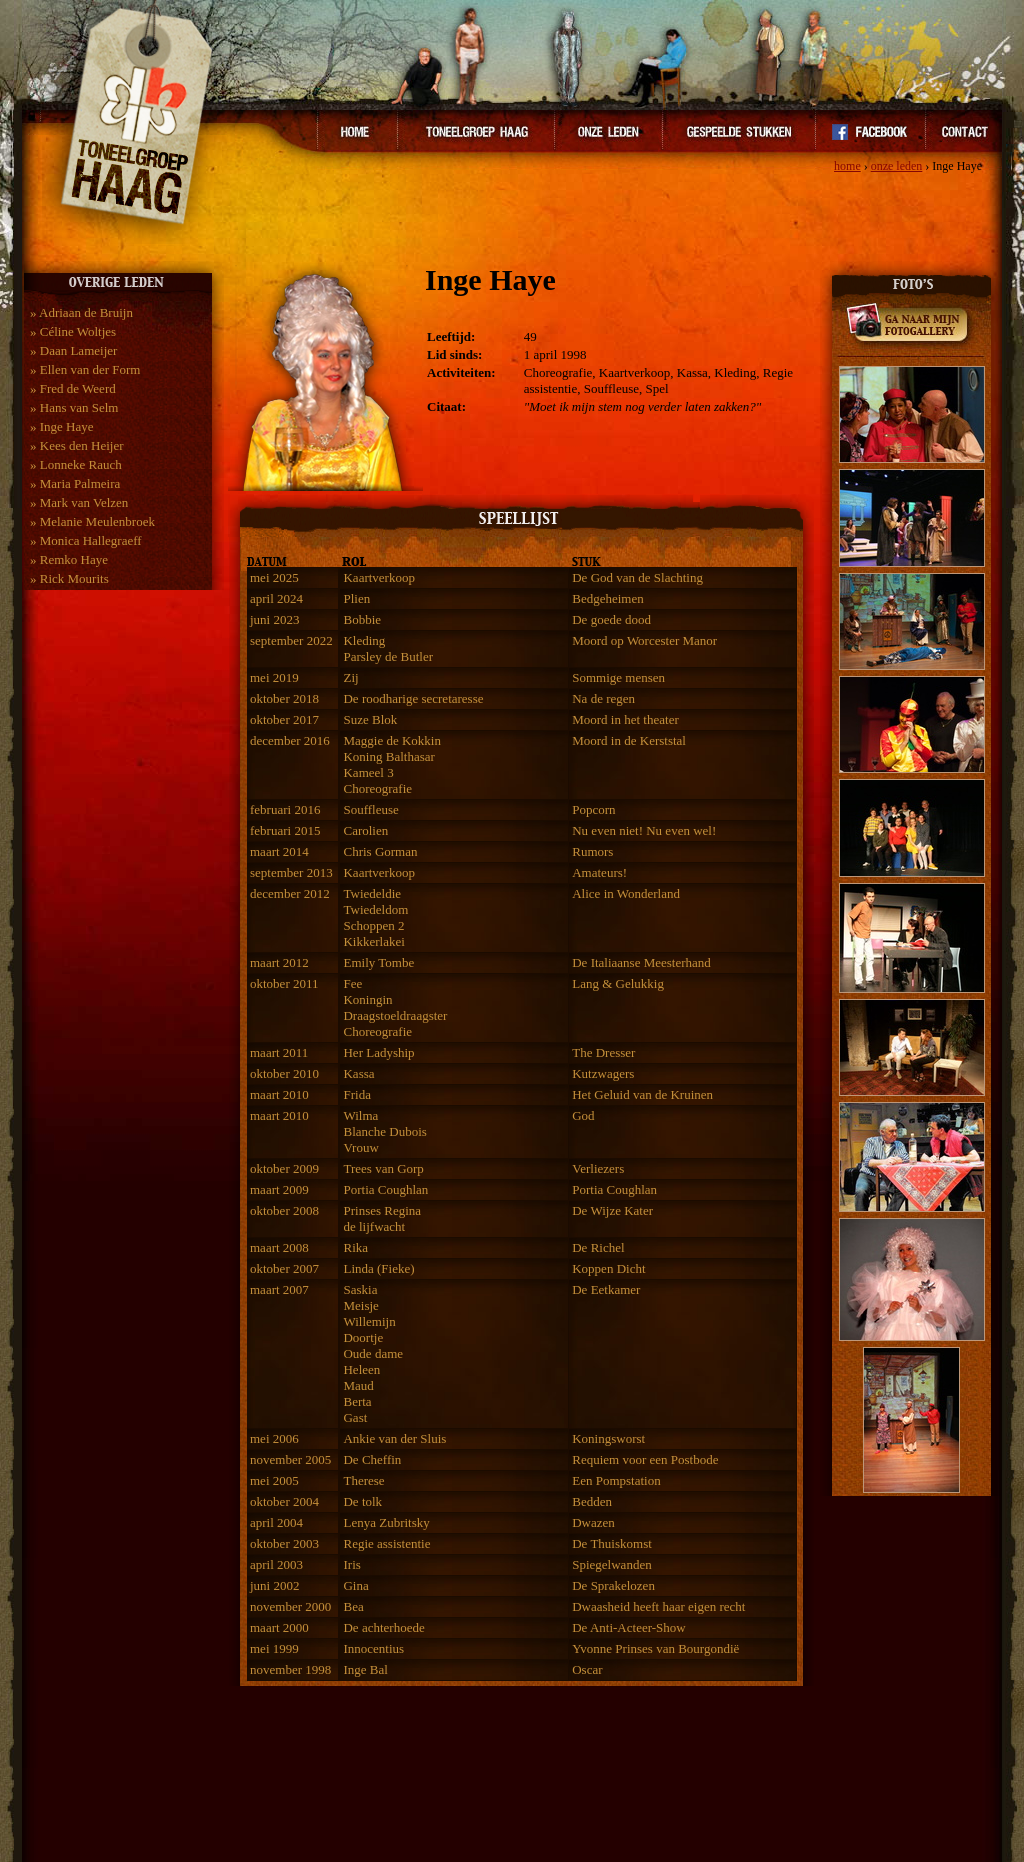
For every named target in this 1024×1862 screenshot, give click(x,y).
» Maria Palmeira (75, 483)
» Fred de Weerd (73, 388)
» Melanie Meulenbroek (92, 521)
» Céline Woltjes (73, 331)
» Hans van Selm (74, 407)
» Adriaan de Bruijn (81, 312)
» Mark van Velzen (79, 502)
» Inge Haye (62, 426)
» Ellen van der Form (85, 369)
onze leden (897, 166)
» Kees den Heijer (77, 445)
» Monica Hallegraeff (86, 540)
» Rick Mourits (69, 578)
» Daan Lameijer (73, 350)
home (847, 166)
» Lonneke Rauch (76, 464)
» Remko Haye (69, 559)
